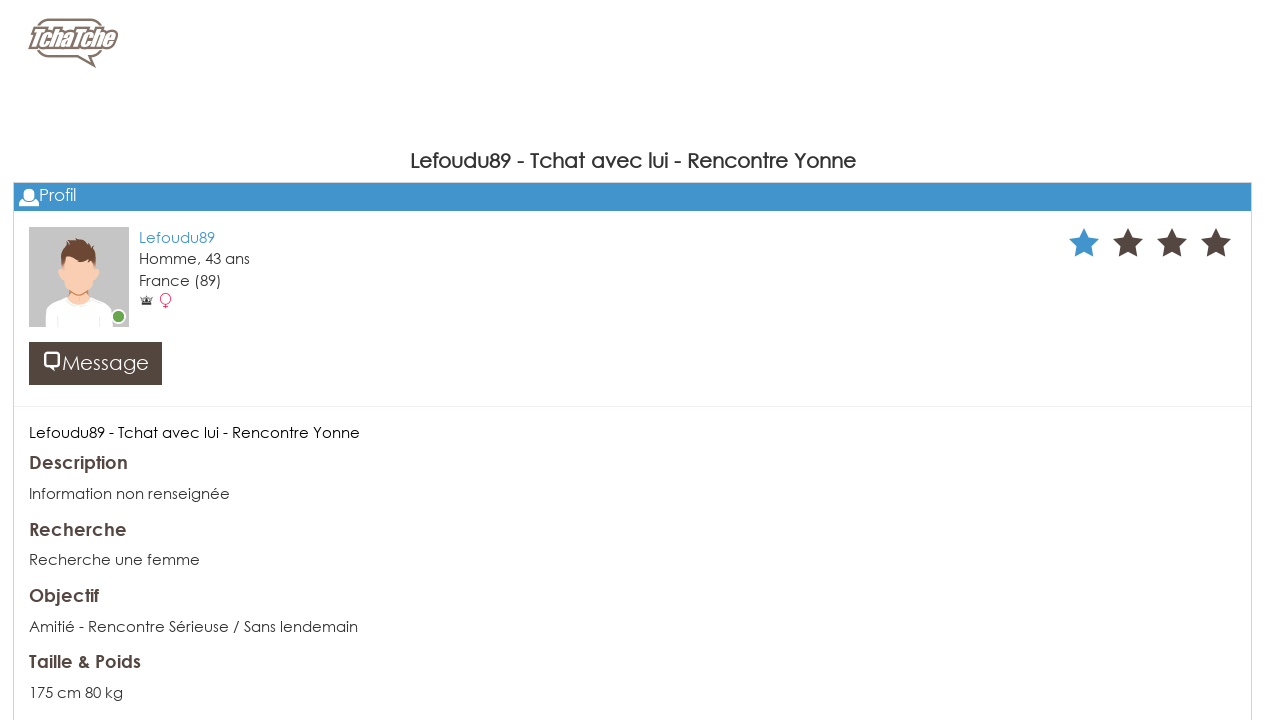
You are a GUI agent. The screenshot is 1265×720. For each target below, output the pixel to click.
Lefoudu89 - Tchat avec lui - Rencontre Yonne (194, 432)
